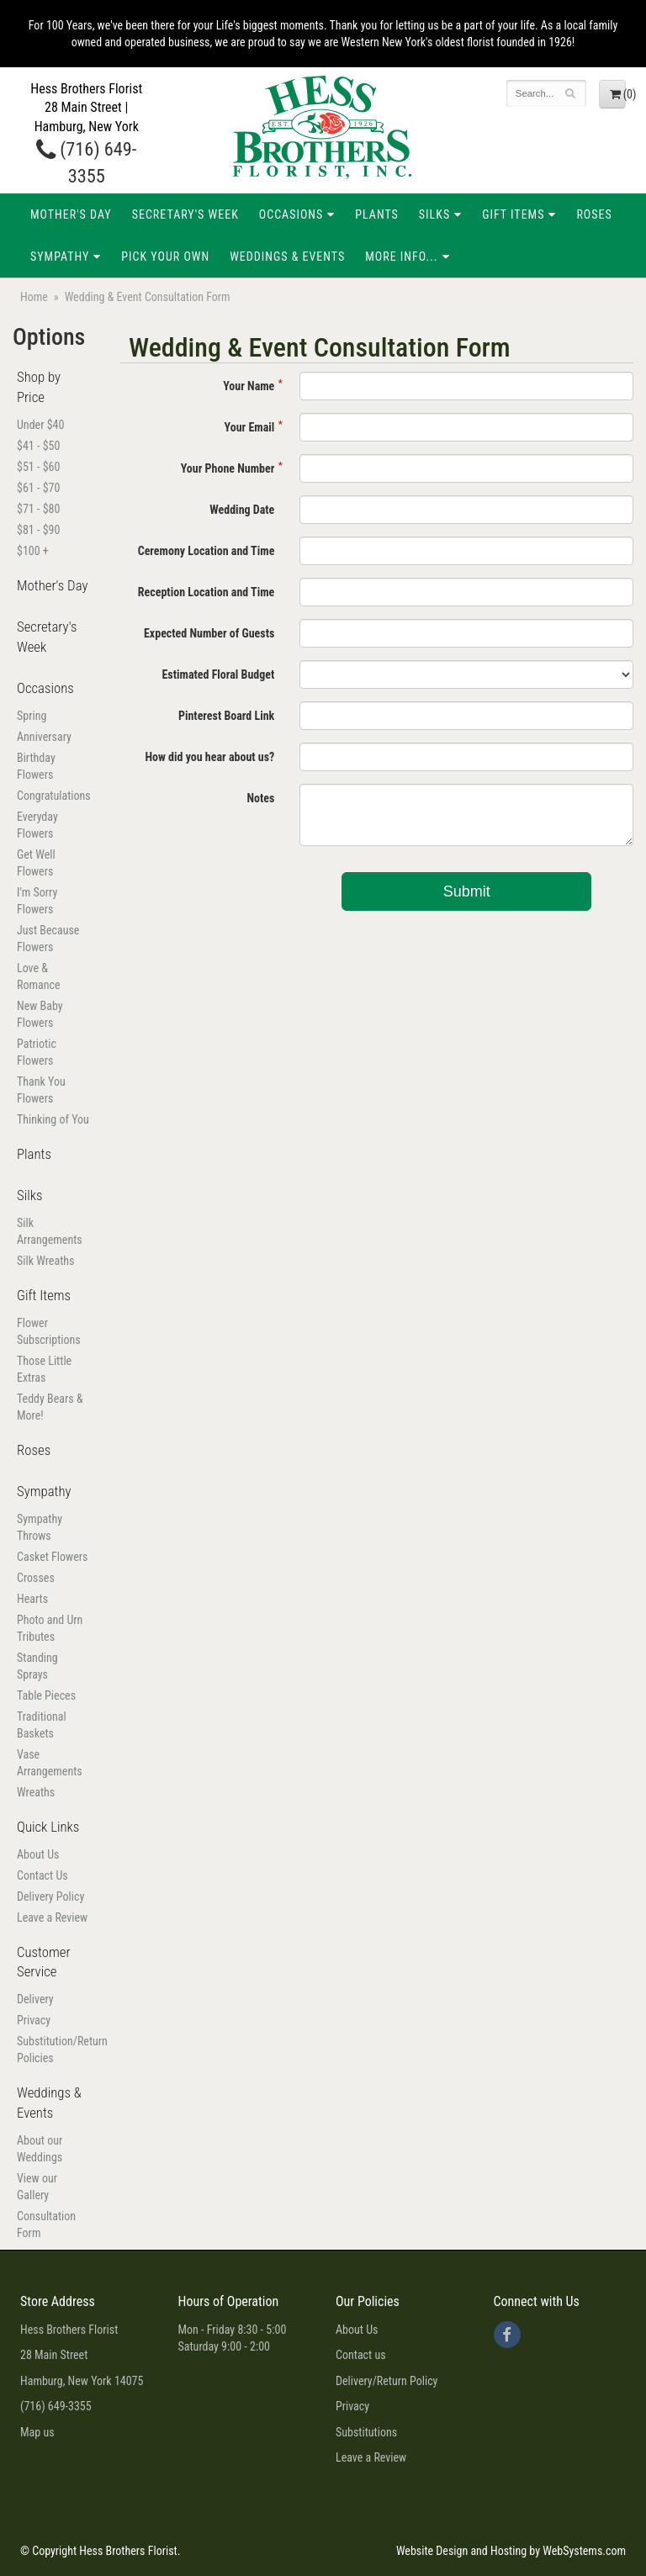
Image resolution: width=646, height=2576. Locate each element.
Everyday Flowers (37, 825)
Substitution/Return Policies (54, 2049)
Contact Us (42, 1875)
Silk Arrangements (49, 1231)
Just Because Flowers (48, 938)
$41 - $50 (38, 445)
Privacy (33, 2020)
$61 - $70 (38, 488)
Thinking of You (53, 1119)
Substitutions (366, 2432)
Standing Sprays (37, 1666)
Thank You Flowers (41, 1090)
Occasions (291, 214)
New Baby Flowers (40, 1014)
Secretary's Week (185, 214)
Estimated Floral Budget (218, 674)
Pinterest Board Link (226, 715)
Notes (260, 798)
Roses (594, 214)
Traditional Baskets (41, 1725)
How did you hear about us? (209, 757)
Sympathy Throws (39, 1527)
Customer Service (44, 1962)
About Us (38, 1854)
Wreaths (36, 1792)
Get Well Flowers (36, 863)
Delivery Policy (50, 1896)
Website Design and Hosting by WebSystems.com (511, 2550)
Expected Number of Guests (209, 633)
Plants (377, 214)
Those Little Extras (44, 1369)
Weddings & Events (287, 256)
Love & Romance (39, 976)
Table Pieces (46, 1695)
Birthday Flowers (36, 766)
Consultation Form (46, 2224)
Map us (37, 2432)
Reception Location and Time (206, 592)
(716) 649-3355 (56, 2406)
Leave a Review (52, 1917)
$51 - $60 (38, 466)
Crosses (36, 1577)
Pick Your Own (165, 256)
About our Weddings (39, 2149)
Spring (31, 715)
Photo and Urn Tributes (49, 1628)
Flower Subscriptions (49, 1331)
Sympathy (59, 256)
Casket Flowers (52, 1556)
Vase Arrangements (49, 1763)
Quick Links (48, 1826)
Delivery (35, 1999)
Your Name (248, 386)
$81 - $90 (38, 530)
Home (34, 297)
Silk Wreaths (45, 1260)
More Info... (401, 256)
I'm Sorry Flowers (37, 901)
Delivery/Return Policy (386, 2381)
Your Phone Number (228, 468)
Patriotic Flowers (36, 1052)
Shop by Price (39, 386)
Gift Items (513, 214)
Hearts (32, 1598)
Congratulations (54, 795)
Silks (434, 214)
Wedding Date (241, 509)
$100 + (33, 551)
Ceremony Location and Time (206, 551)
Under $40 (40, 424)
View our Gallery (37, 2186)
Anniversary (44, 736)
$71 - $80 (38, 509)
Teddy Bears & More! (50, 1407)
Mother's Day (71, 214)
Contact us (361, 2355)
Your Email (250, 427)
